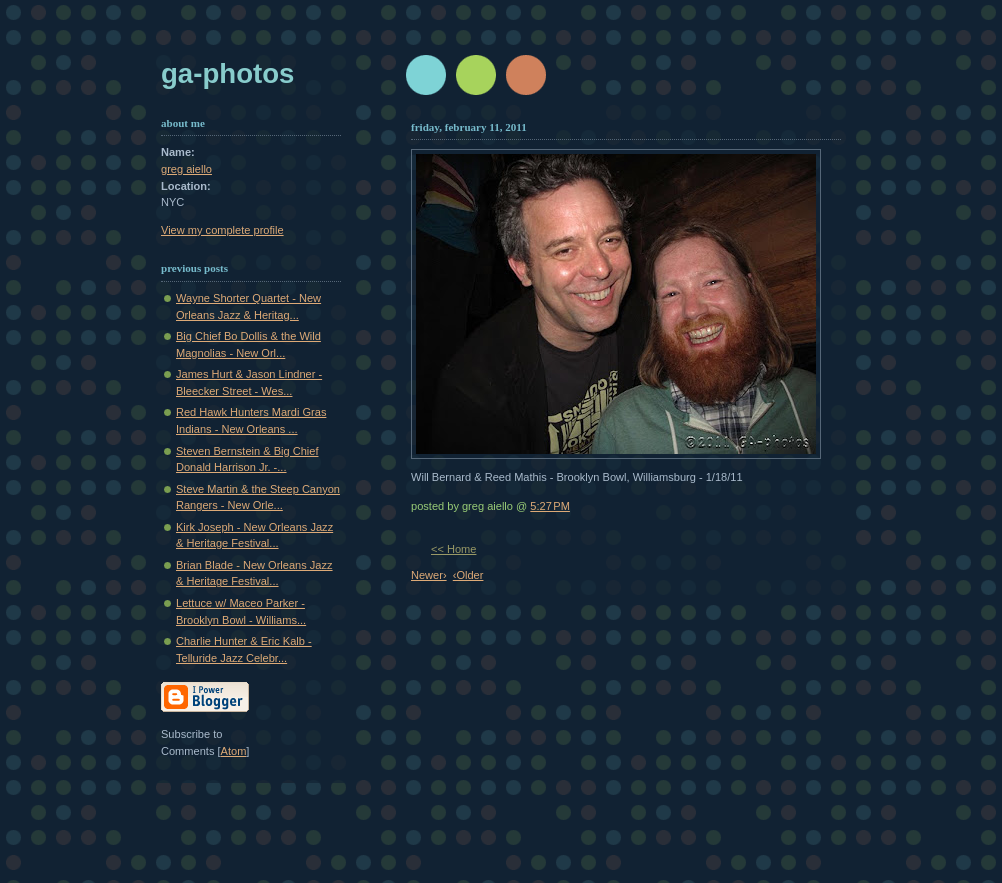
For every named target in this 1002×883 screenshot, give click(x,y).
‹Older (468, 575)
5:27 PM (550, 506)
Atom (234, 751)
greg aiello (186, 169)
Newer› (429, 575)
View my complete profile (222, 230)
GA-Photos (227, 73)
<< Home (453, 549)
